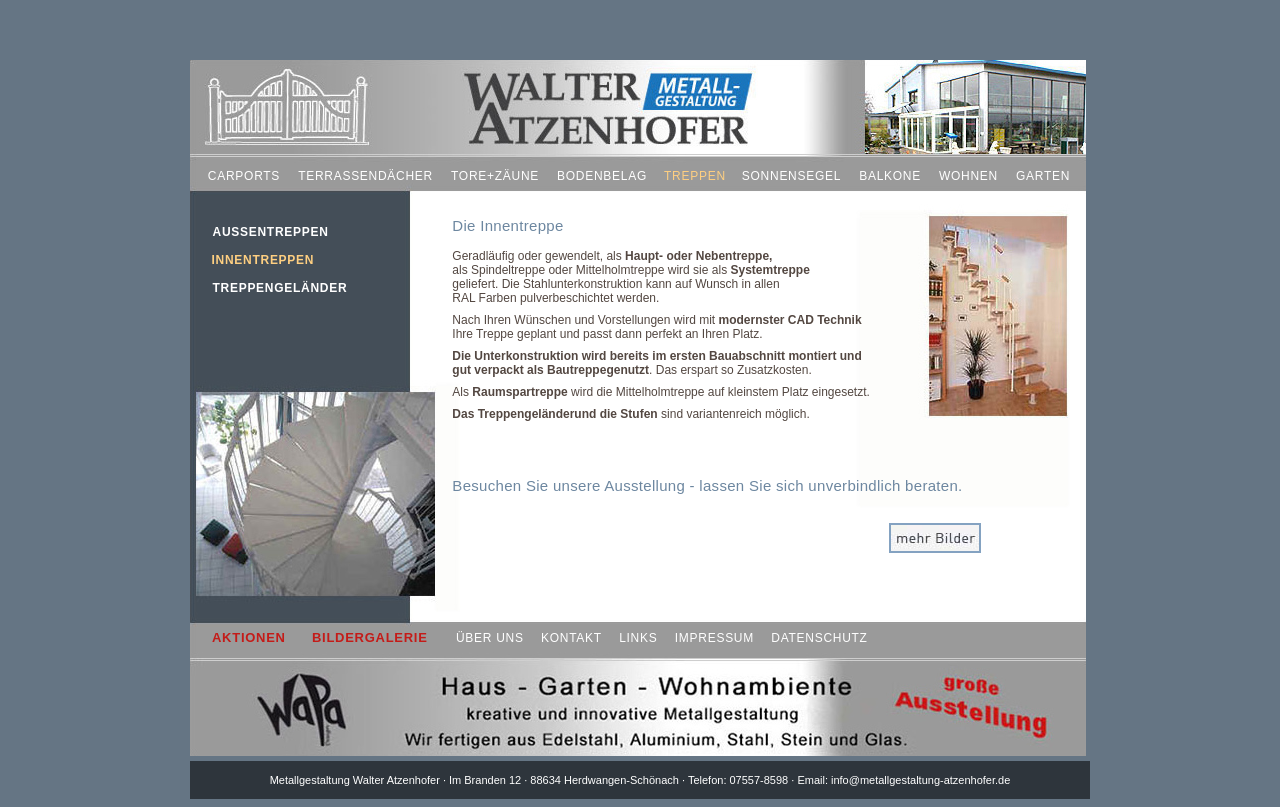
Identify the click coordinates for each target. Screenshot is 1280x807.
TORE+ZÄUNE (495, 176)
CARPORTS (244, 176)
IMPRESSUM (714, 638)
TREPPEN (695, 176)
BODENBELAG (602, 176)
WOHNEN (968, 176)
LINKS (638, 638)
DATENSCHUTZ (819, 638)
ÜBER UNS (490, 638)
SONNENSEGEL (791, 176)
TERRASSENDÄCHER (365, 176)
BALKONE (890, 176)
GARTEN (1043, 176)
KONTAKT (571, 638)
